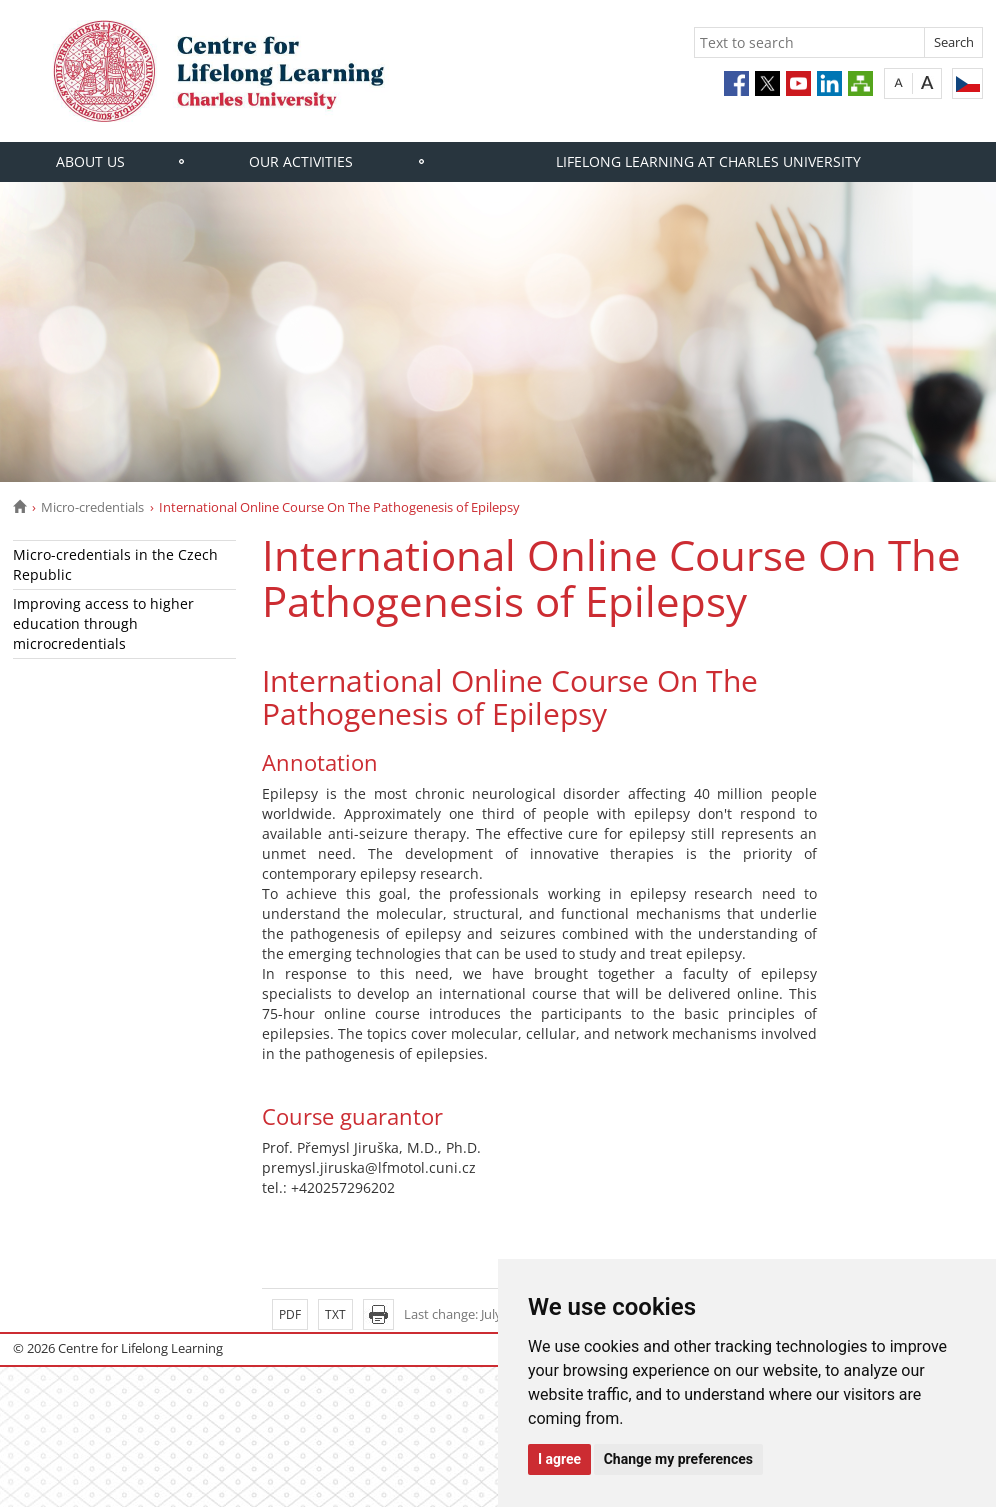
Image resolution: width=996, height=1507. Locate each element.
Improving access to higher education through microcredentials (103, 623)
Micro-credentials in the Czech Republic (115, 564)
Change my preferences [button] (678, 1459)
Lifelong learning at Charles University (708, 161)
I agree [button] (559, 1459)
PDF (290, 1314)
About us (90, 161)
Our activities (301, 161)
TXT (335, 1314)
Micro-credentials (92, 507)
